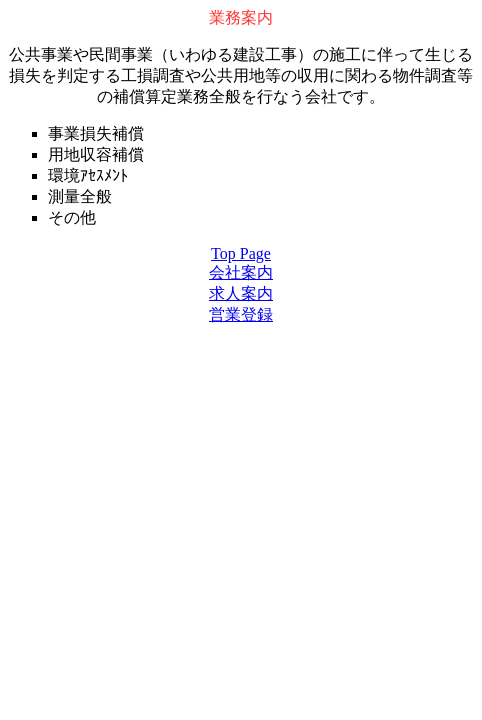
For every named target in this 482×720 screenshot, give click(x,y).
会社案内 (241, 272)
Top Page (241, 253)
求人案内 (241, 293)
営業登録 (241, 314)
